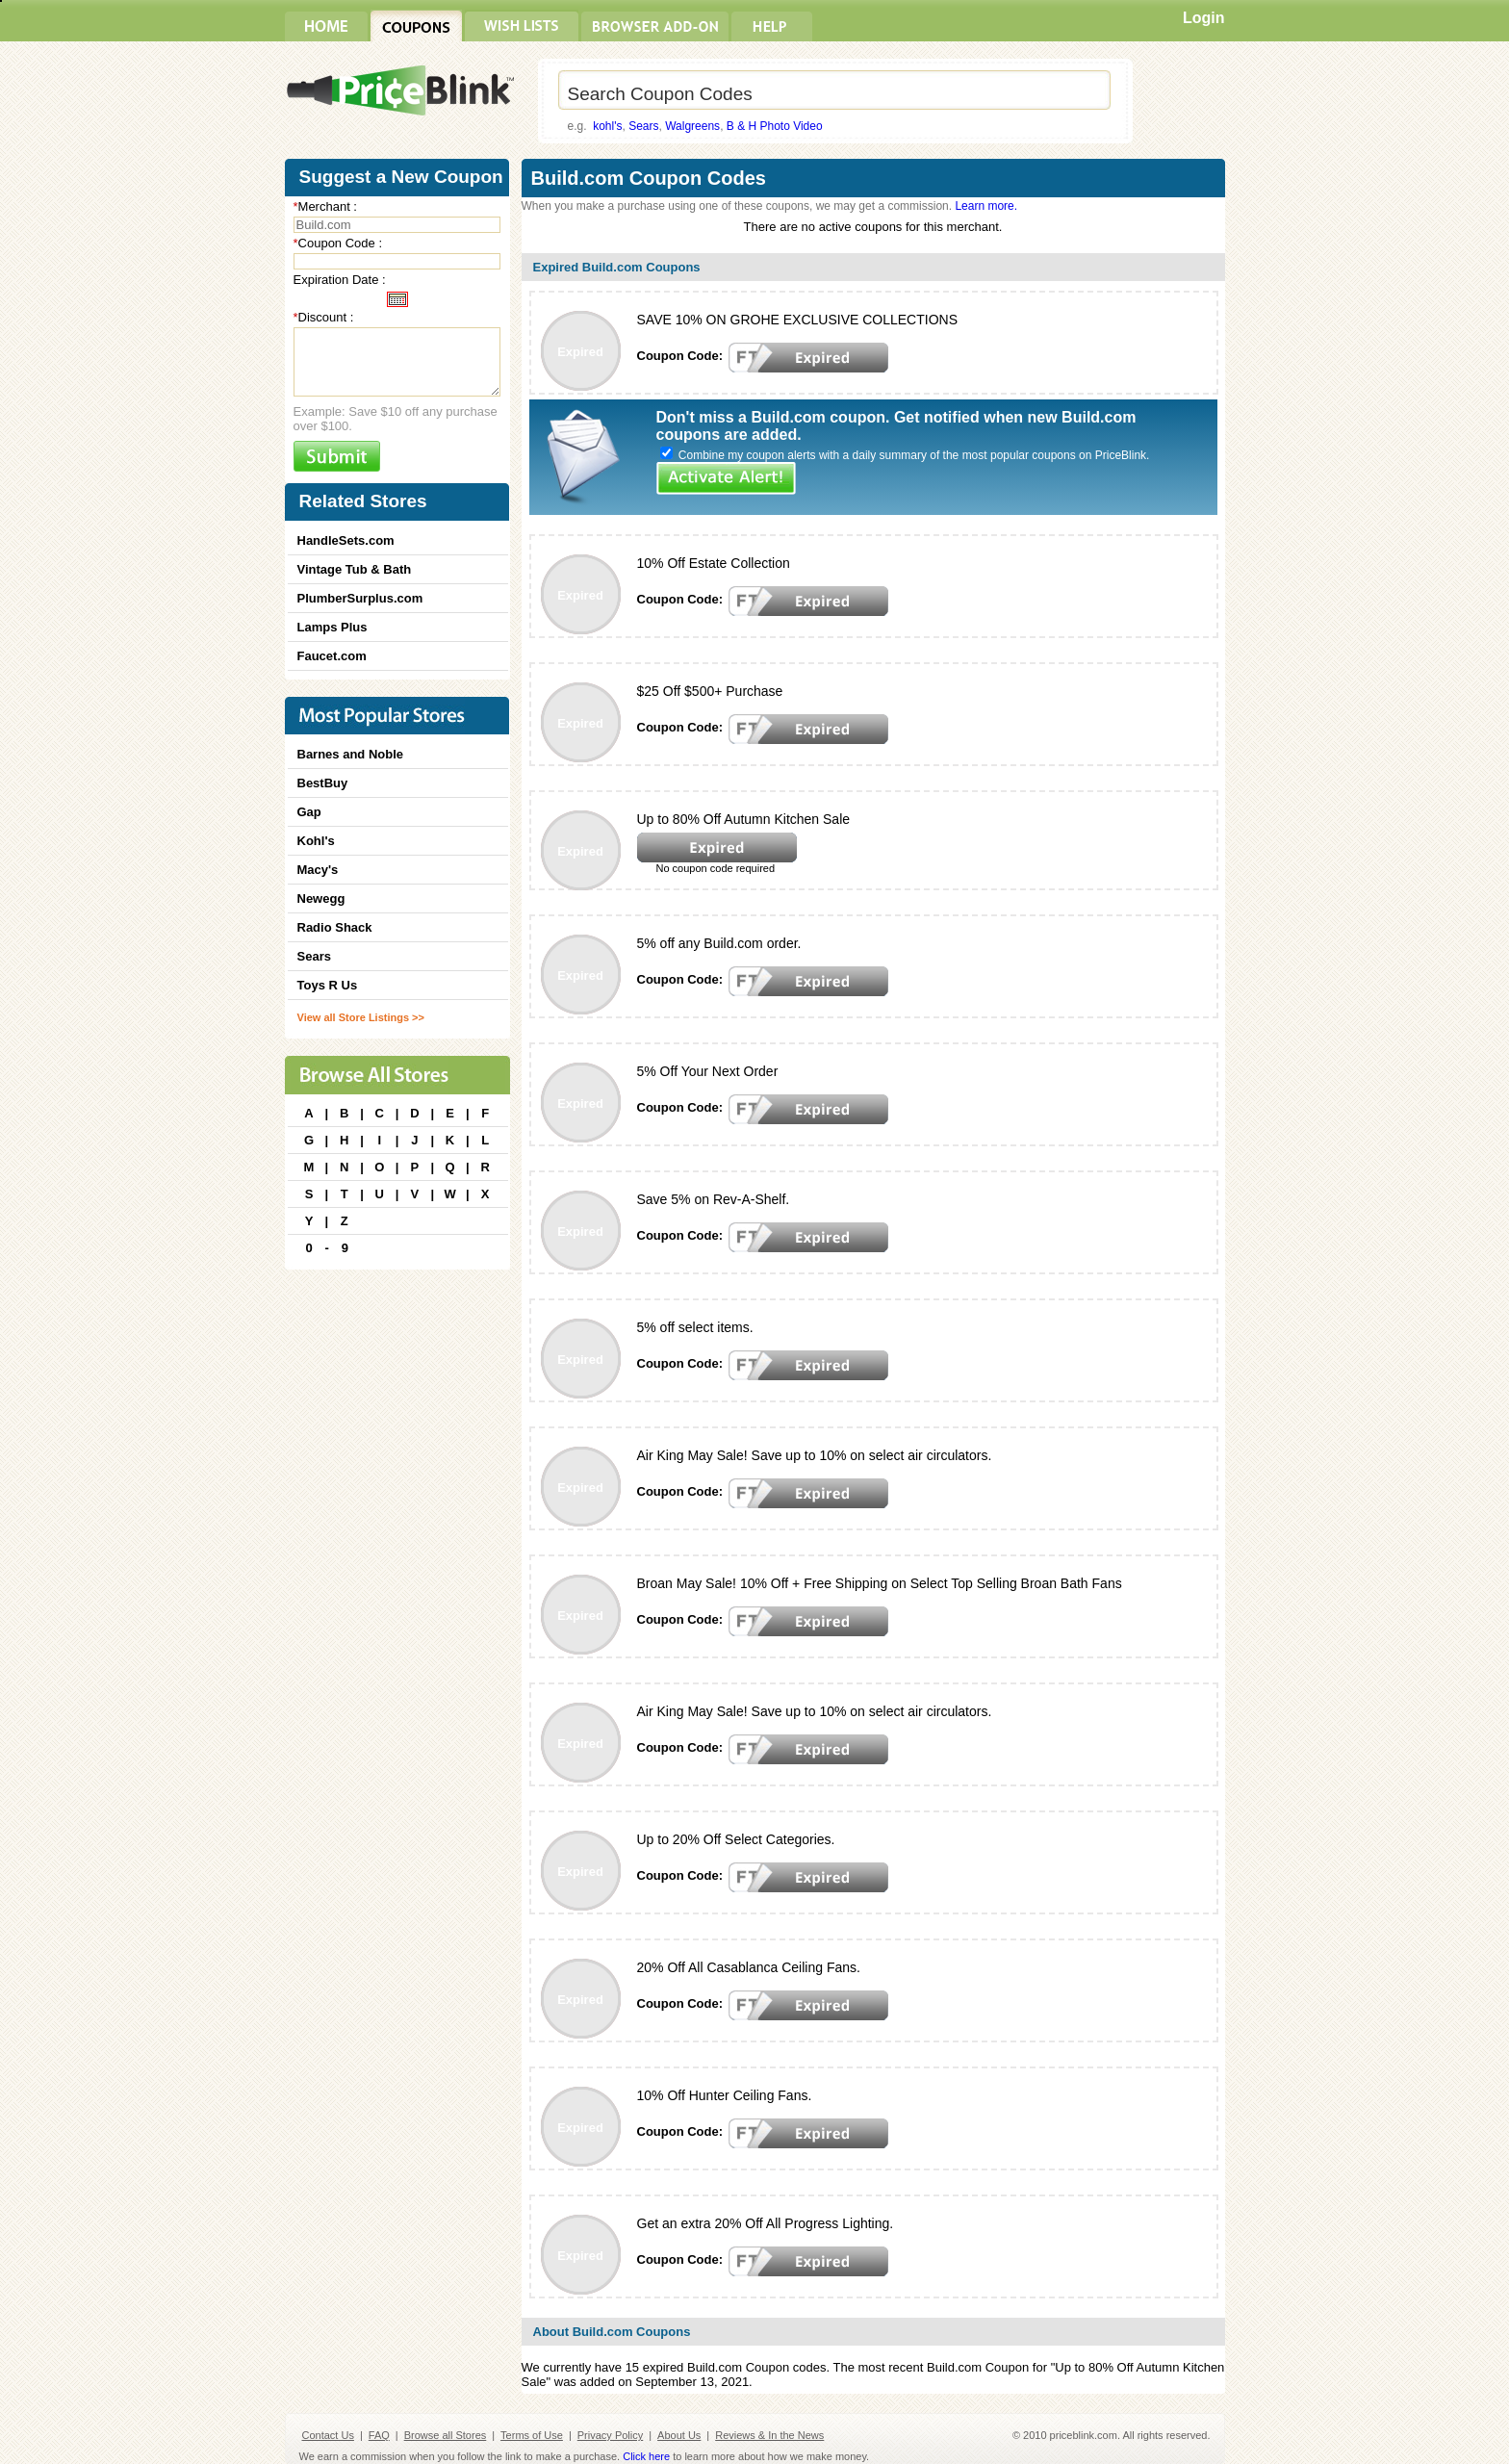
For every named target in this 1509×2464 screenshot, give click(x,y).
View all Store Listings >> (360, 1017)
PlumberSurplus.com (360, 598)
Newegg (321, 898)
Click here (646, 2456)
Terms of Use (531, 2435)
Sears (643, 126)
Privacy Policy (610, 2435)
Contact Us (328, 2435)
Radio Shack (334, 927)
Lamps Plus (332, 627)
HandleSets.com (346, 540)
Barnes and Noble (350, 754)
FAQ (379, 2435)
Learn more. (986, 206)
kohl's (607, 126)
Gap (309, 812)
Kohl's (316, 841)
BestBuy (322, 783)
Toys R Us (327, 985)
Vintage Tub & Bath (354, 569)
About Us (679, 2435)
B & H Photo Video (775, 126)
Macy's (318, 869)
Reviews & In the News (769, 2435)
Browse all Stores (445, 2435)
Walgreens (692, 126)
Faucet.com (332, 656)
